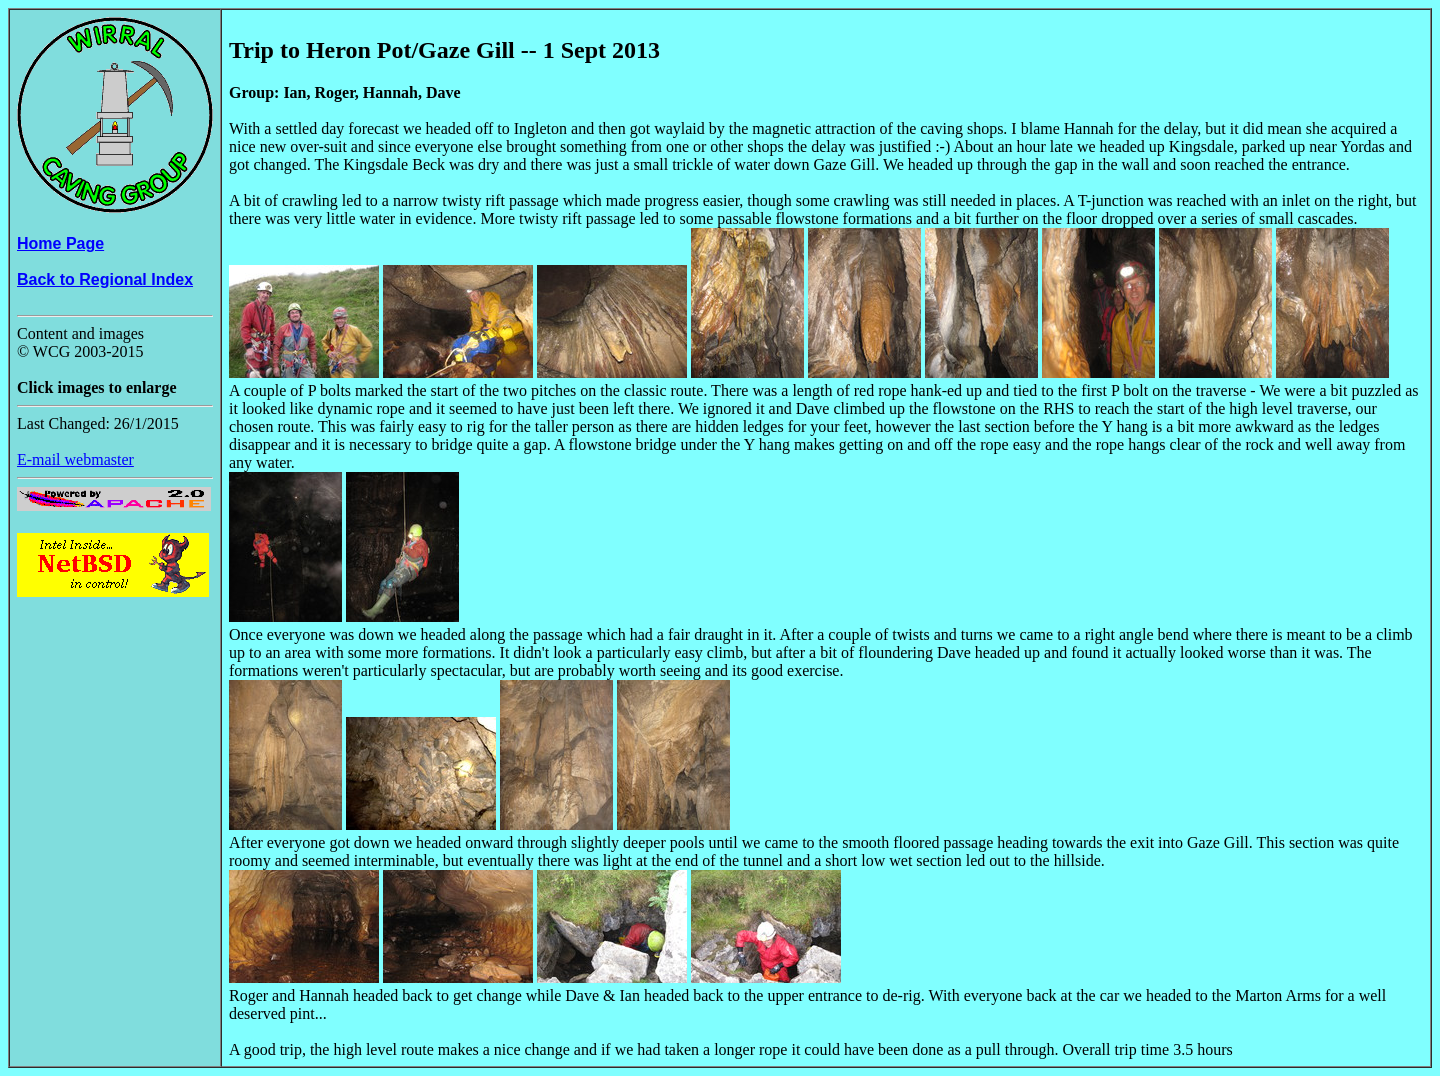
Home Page (60, 243)
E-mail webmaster (75, 459)
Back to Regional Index (105, 279)
